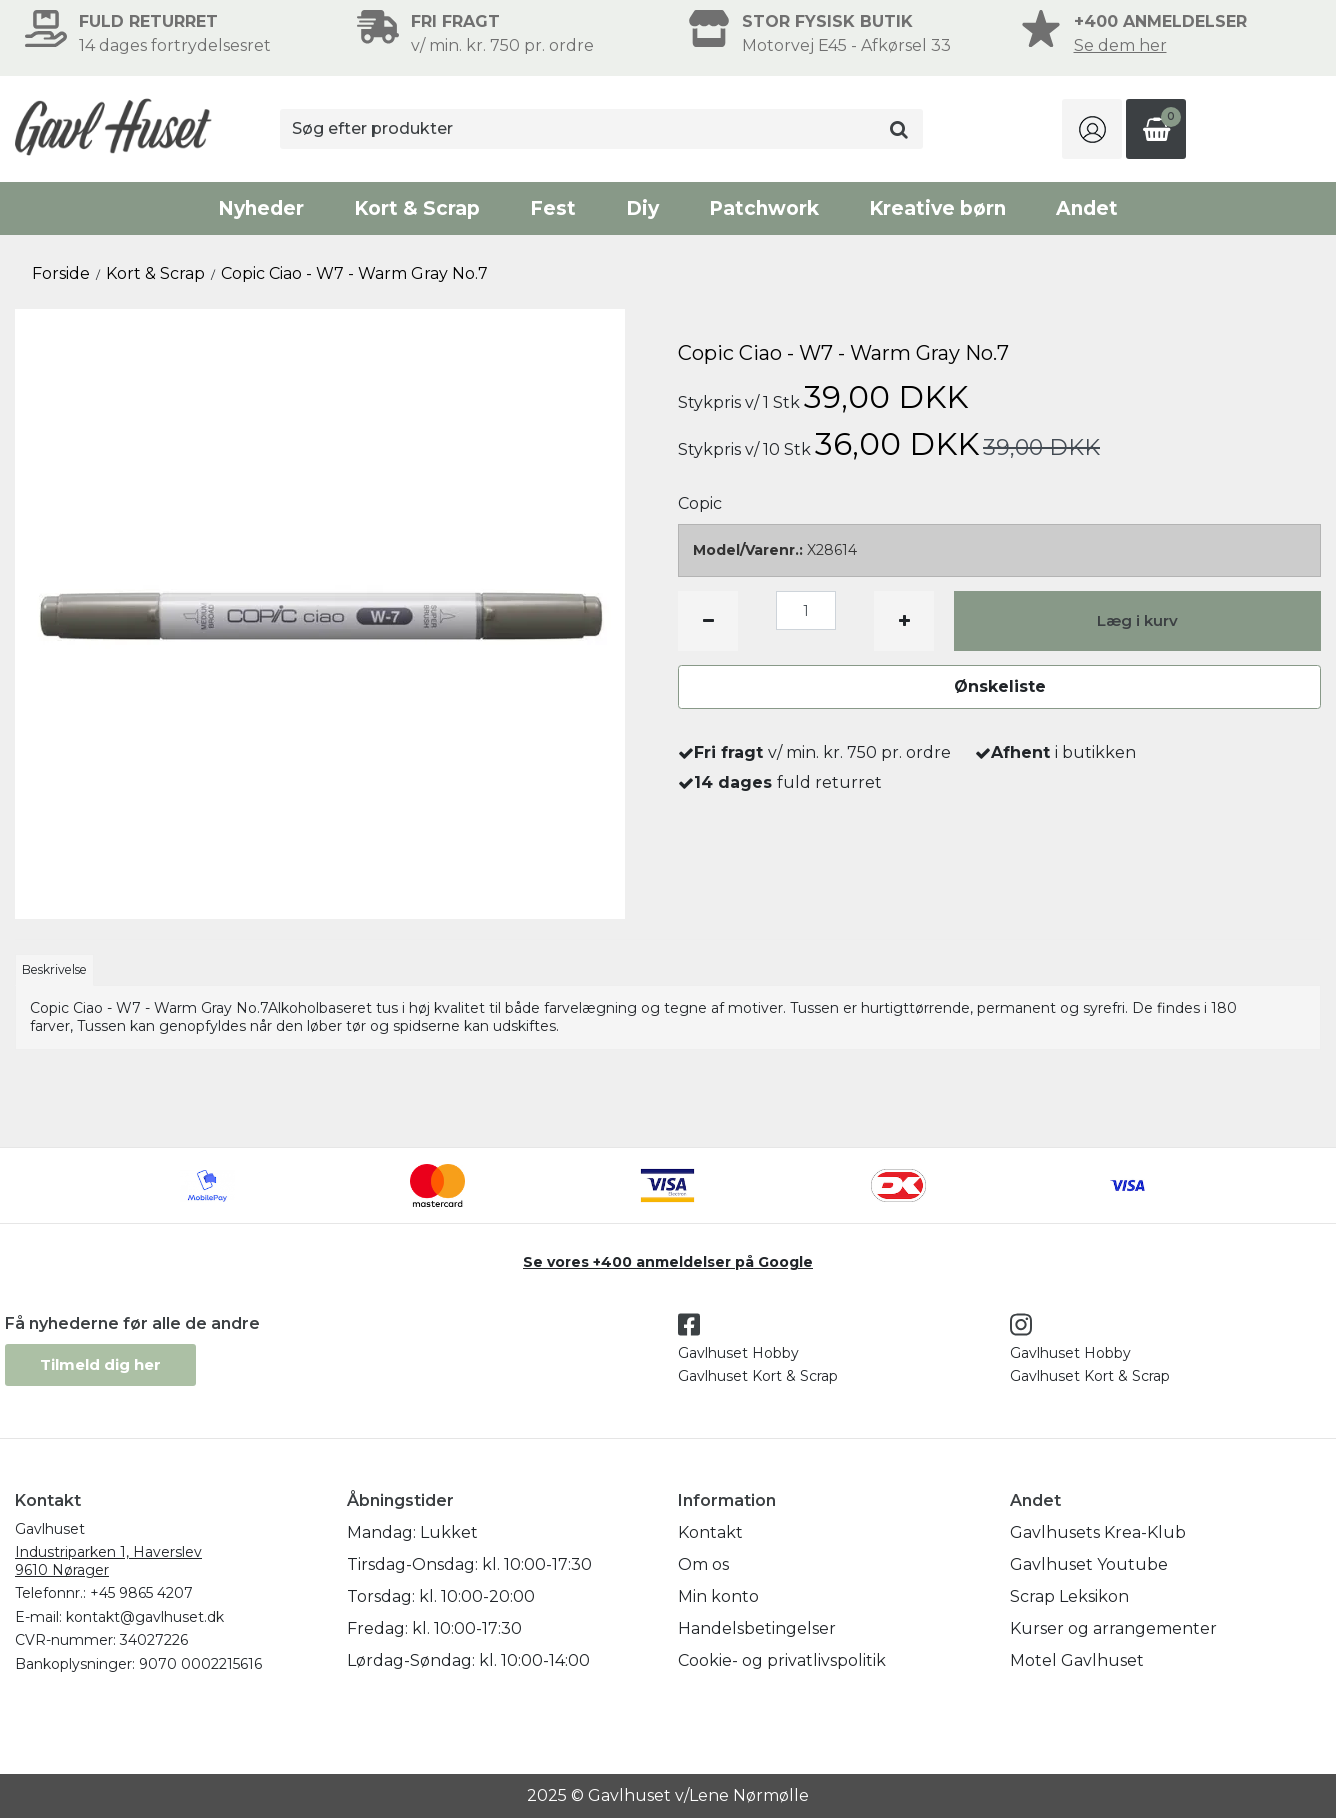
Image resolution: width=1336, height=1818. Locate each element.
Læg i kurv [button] (1137, 620)
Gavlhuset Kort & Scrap (758, 1376)
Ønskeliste (1000, 686)
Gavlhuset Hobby (738, 1353)
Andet (1087, 208)
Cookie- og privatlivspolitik (782, 1660)
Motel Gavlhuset (1077, 1660)
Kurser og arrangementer (1113, 1628)
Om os (703, 1564)
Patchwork (764, 208)
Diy (642, 208)
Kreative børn (937, 208)
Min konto (718, 1596)
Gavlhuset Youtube (1089, 1564)
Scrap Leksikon (1069, 1596)
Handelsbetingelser (757, 1628)
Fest (553, 208)
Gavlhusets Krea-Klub (1098, 1532)
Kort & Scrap (417, 208)
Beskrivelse (54, 969)
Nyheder (261, 208)
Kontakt (710, 1532)
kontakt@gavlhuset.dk (145, 1617)
